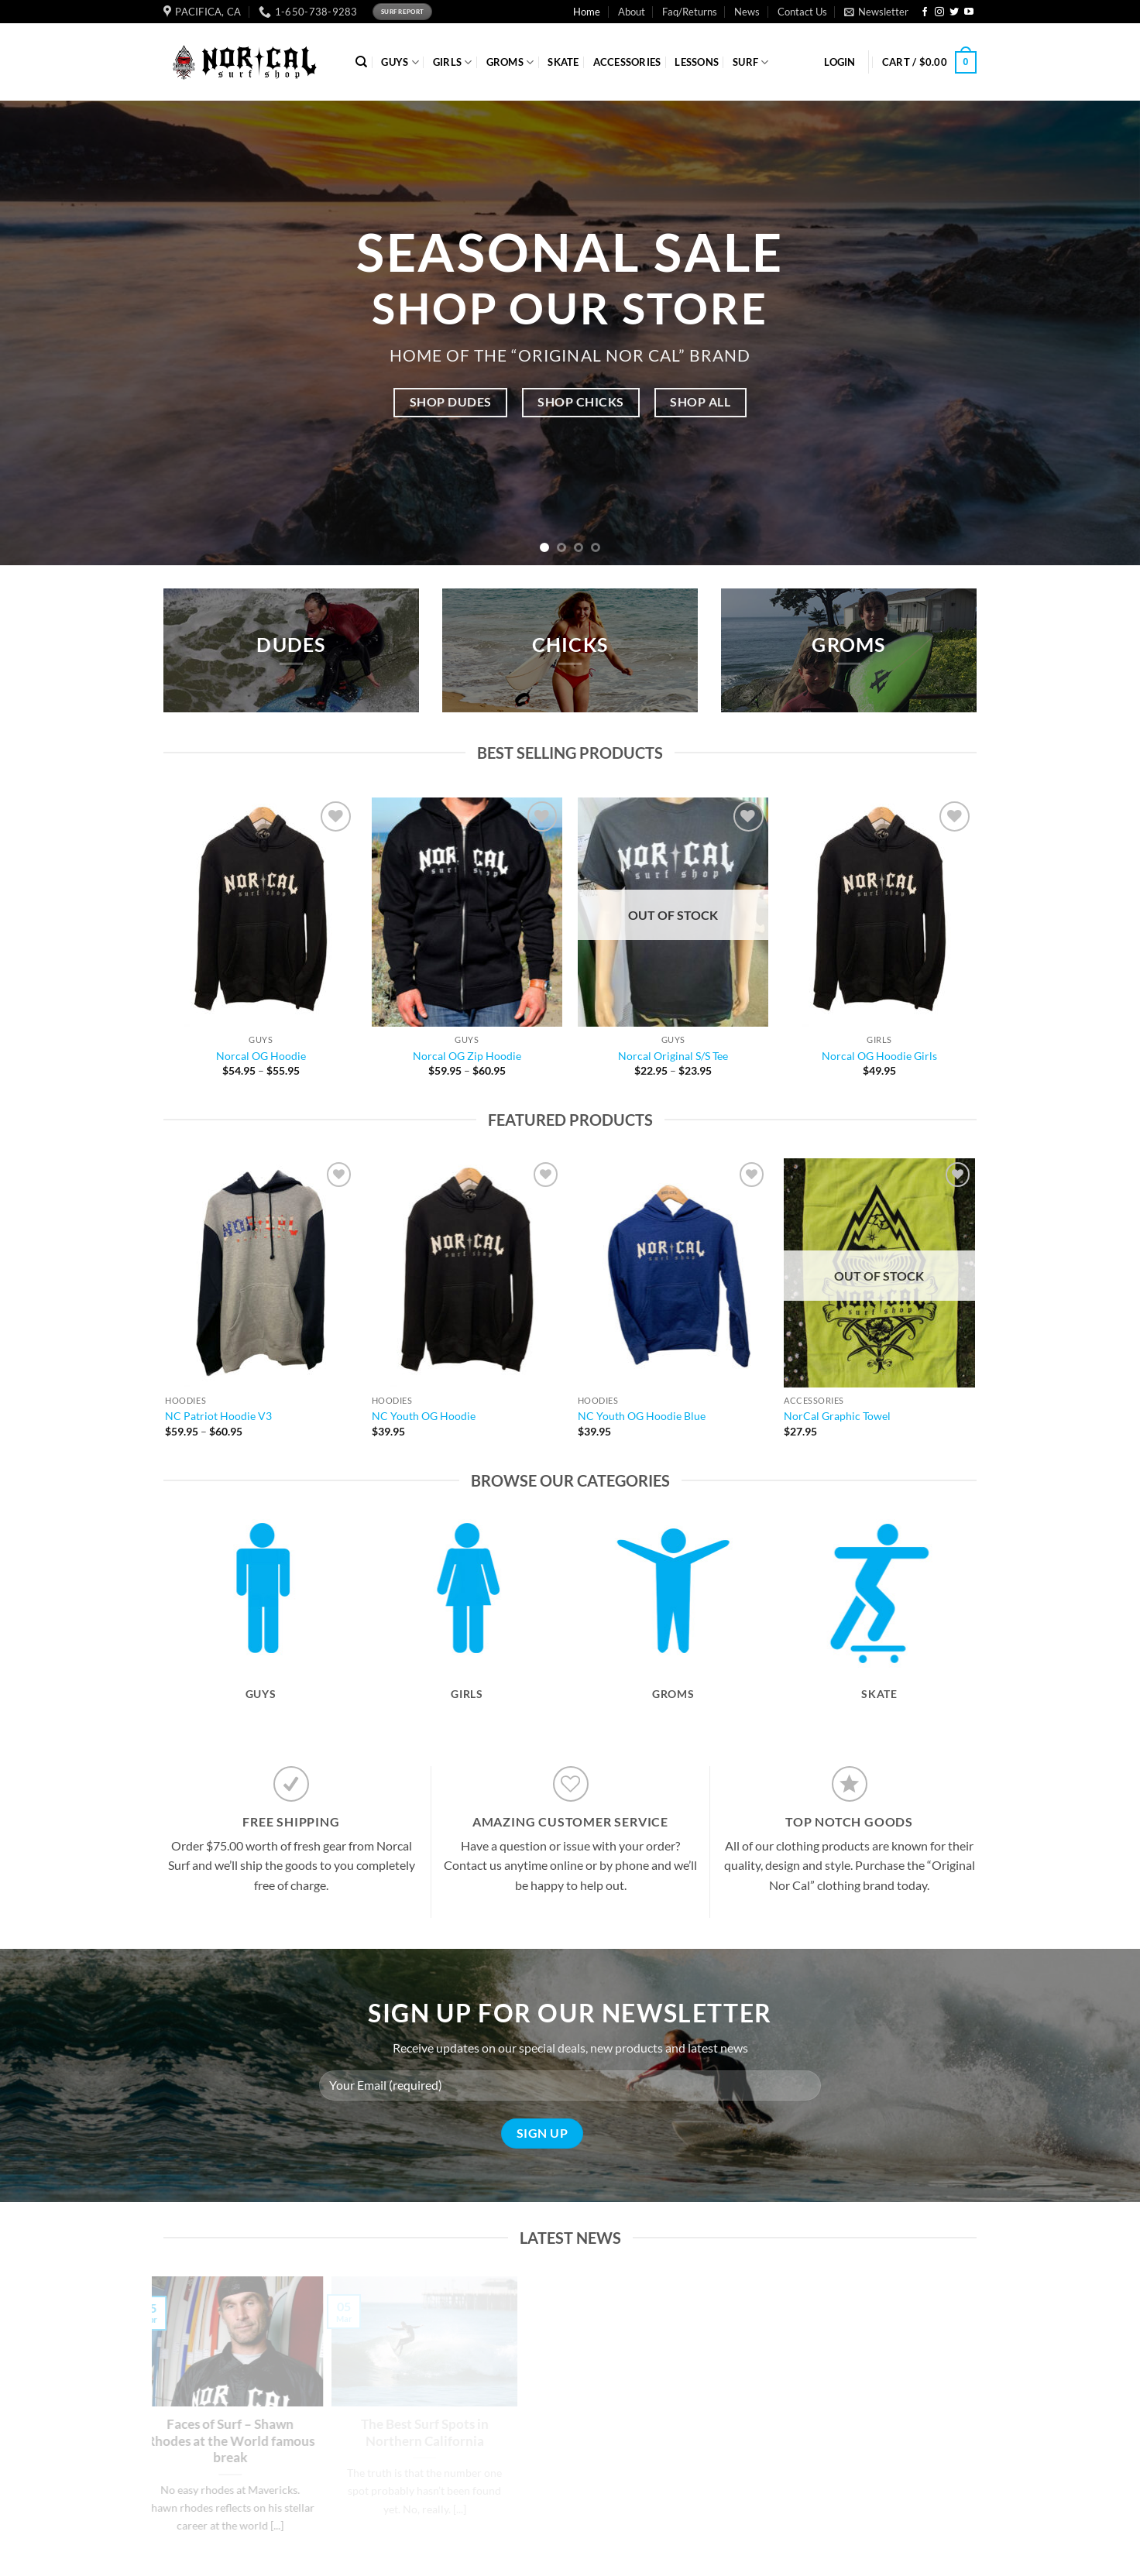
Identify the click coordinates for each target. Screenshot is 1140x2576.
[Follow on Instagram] (939, 12)
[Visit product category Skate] (879, 1633)
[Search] (361, 62)
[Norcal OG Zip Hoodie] (467, 912)
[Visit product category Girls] (467, 1633)
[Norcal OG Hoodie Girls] (879, 912)
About (631, 11)
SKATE (563, 62)
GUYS (399, 62)
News (747, 11)
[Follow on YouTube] (968, 12)
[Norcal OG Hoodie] (260, 912)
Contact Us (802, 11)
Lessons (697, 62)
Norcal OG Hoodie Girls (879, 1055)
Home (586, 11)
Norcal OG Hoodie (261, 1055)
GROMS (510, 62)
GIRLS (452, 62)
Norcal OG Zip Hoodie (467, 1055)
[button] (876, 11)
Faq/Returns (689, 11)
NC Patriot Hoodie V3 (218, 1415)
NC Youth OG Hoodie (424, 1415)
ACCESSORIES (627, 62)
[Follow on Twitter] (954, 12)
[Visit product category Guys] (260, 1633)
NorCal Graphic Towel (837, 1415)
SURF (750, 62)
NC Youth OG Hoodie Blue (642, 1415)
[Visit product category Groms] (673, 1633)
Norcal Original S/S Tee (673, 1055)
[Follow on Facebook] (924, 12)
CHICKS (570, 644)
